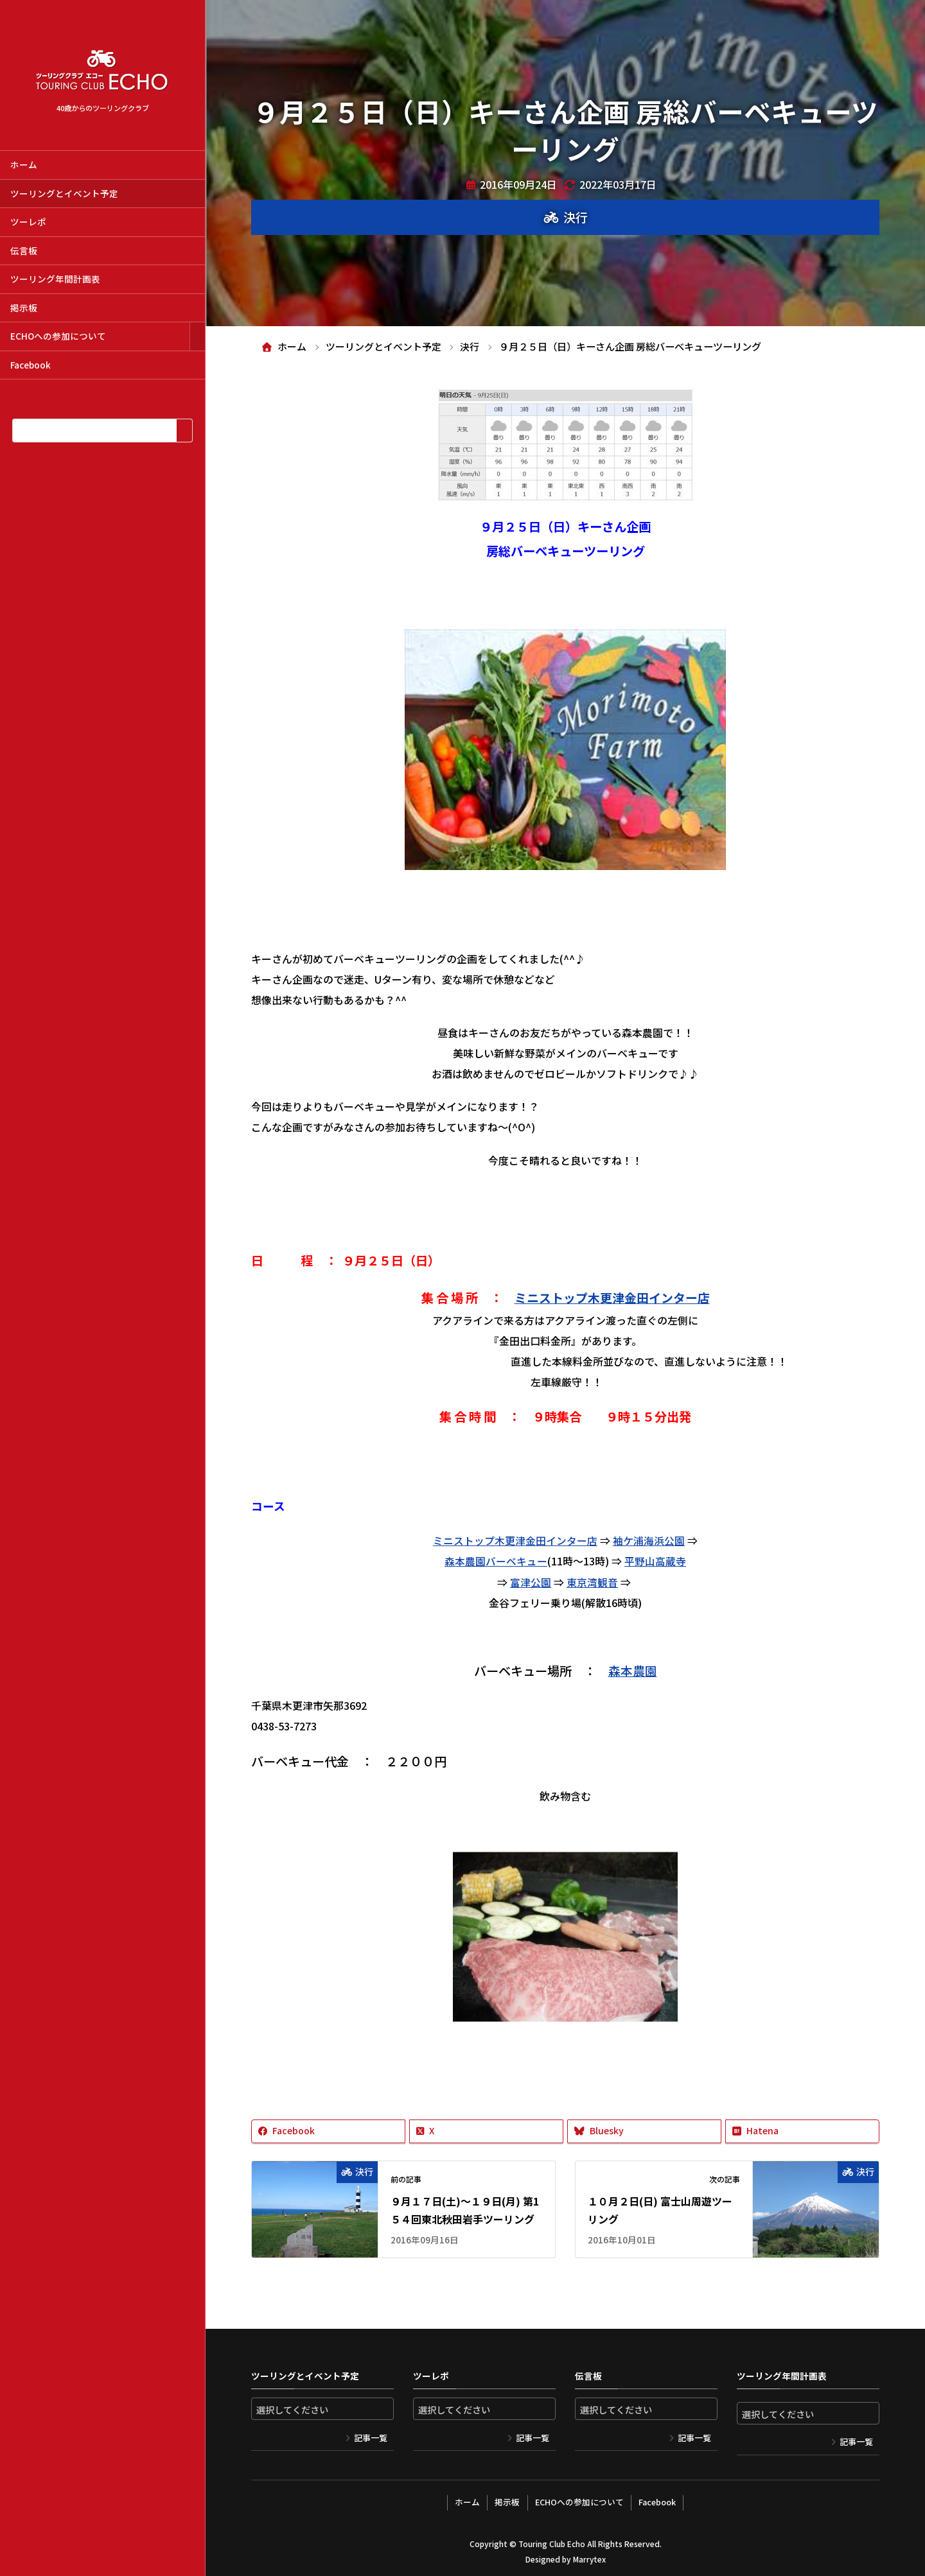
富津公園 (530, 1580)
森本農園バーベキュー (496, 1560)
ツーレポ (28, 221)
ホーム (23, 164)
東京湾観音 (592, 1580)
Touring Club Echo (551, 2541)
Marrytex (589, 2556)
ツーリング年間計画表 (55, 278)
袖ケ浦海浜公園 (649, 1539)
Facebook (30, 364)
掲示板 (23, 307)
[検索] (184, 430)
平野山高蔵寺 (655, 1560)
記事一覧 (370, 2436)
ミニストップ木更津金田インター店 (612, 1297)
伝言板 (23, 250)
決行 (575, 217)
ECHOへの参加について (58, 335)
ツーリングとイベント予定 (64, 193)
